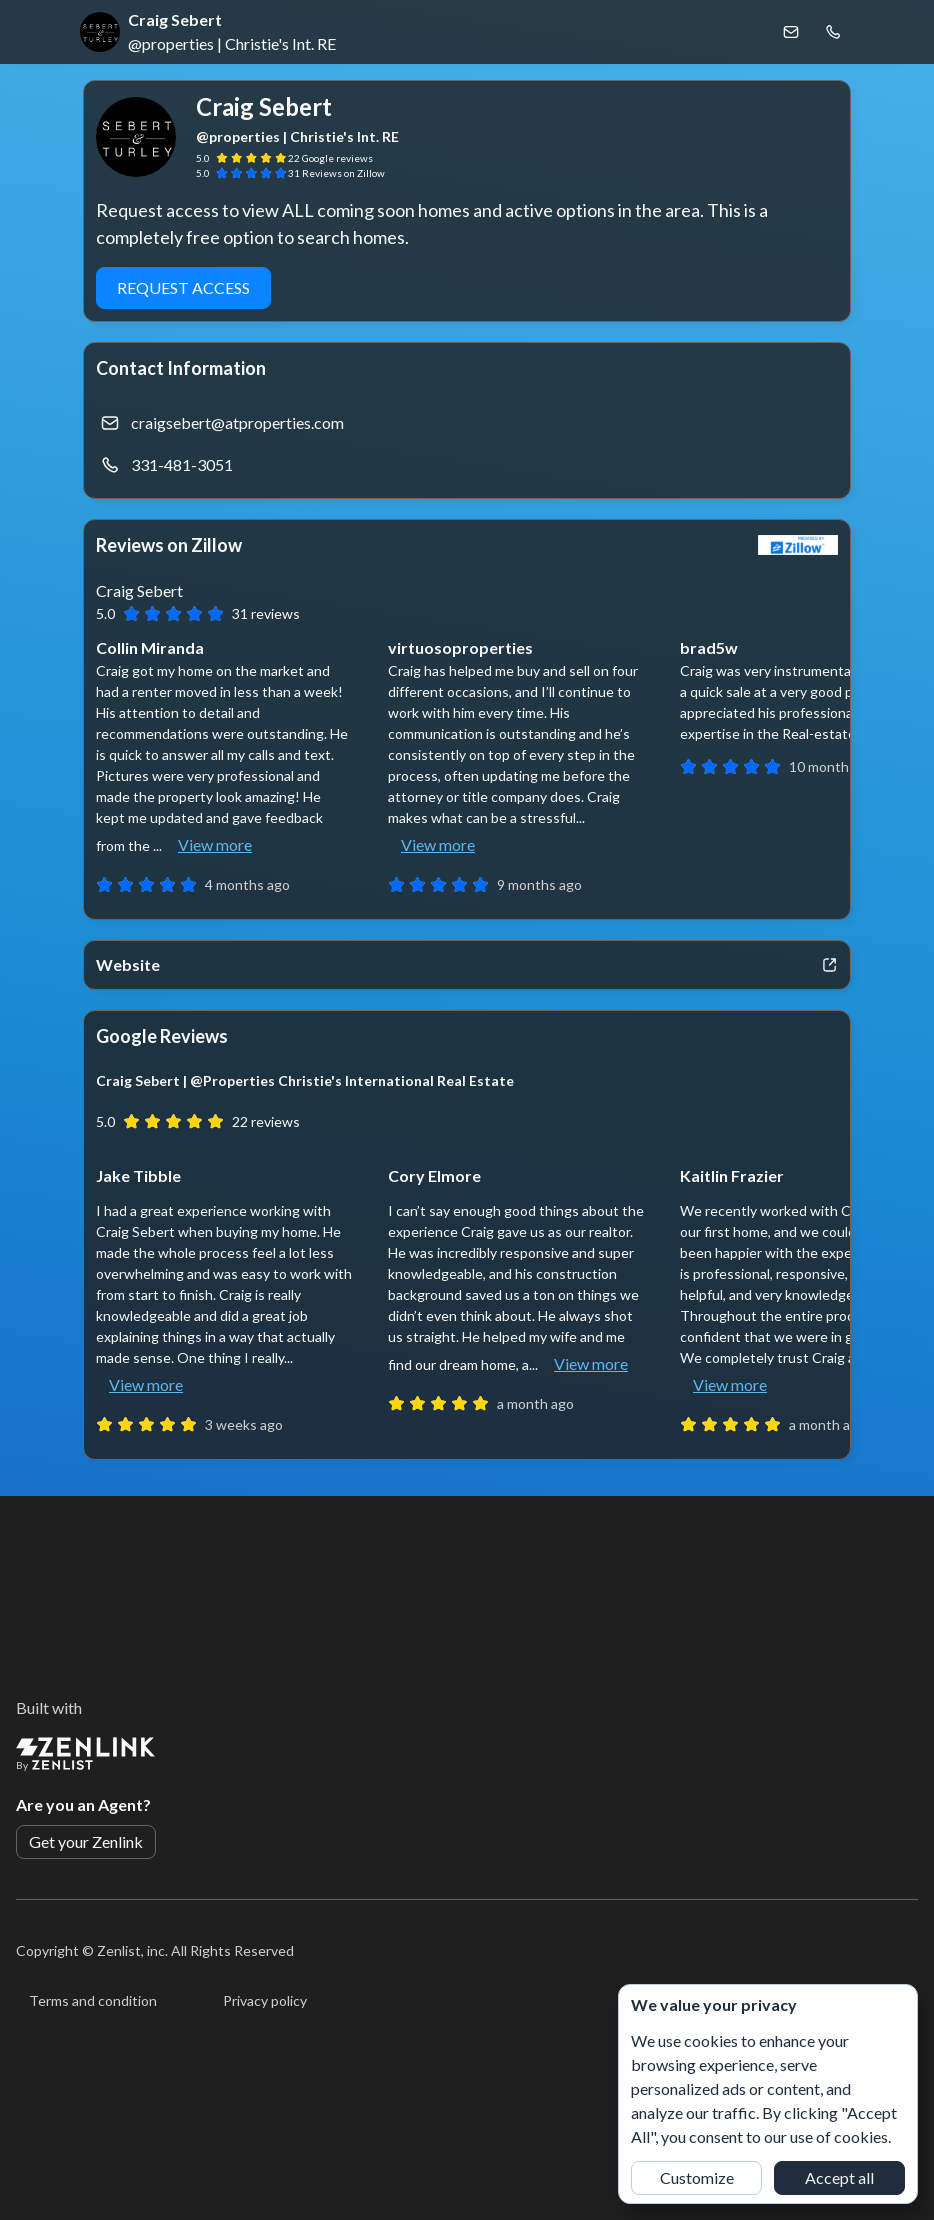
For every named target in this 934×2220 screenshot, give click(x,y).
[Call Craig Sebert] (833, 32)
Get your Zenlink (86, 1841)
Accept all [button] (839, 2177)
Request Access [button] (183, 287)
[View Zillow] (798, 545)
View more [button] (215, 844)
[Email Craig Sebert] (791, 32)
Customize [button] (697, 2177)
